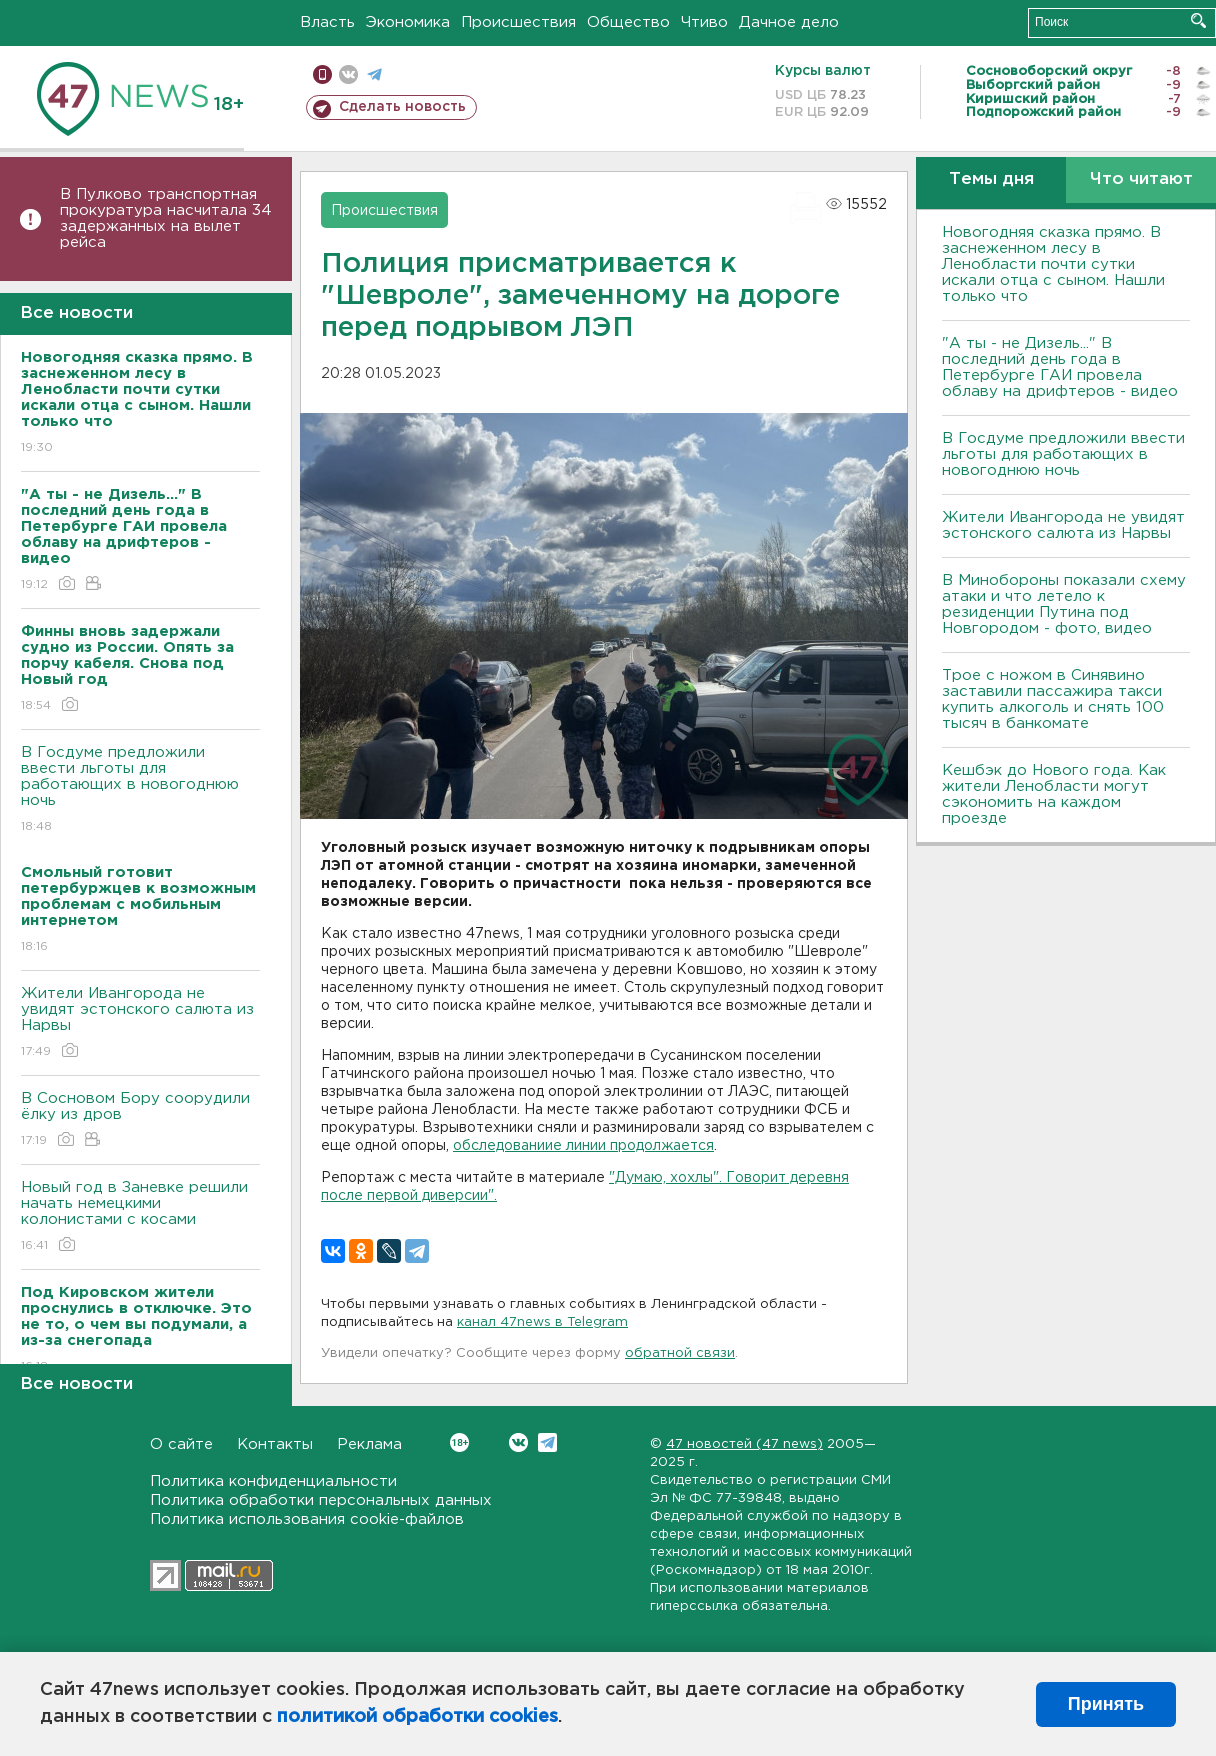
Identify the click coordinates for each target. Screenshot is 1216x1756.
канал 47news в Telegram (542, 1322)
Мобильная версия (322, 74)
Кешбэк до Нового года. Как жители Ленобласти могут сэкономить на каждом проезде (1054, 794)
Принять (1106, 1704)
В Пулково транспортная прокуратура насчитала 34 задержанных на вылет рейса (166, 218)
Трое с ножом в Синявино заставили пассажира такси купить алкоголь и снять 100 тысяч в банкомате (1053, 699)
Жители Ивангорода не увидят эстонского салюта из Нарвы (140, 1023)
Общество (628, 22)
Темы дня (991, 179)
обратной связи (680, 1353)
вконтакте (348, 74)
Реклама (369, 1444)
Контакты (275, 1444)
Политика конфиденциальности (273, 1481)
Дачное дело (789, 22)
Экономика (408, 22)
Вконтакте (459, 1442)
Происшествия (518, 22)
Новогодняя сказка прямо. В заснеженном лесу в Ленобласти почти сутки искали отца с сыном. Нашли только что (1053, 264)
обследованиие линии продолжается (583, 1146)
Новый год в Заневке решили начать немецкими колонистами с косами (140, 1217)
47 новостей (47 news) (744, 1444)
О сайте (181, 1444)
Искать (1198, 20)
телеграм (374, 74)
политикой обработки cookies (417, 1717)
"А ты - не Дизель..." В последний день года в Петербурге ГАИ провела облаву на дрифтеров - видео (1060, 367)
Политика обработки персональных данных (321, 1500)
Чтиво (704, 22)
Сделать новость (402, 107)
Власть (327, 22)
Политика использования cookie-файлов (307, 1519)
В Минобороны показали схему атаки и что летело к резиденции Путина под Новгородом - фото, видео (1064, 604)
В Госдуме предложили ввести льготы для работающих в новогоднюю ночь (140, 790)
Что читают (1141, 179)
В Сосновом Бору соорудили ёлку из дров (140, 1120)
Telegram (547, 1442)
